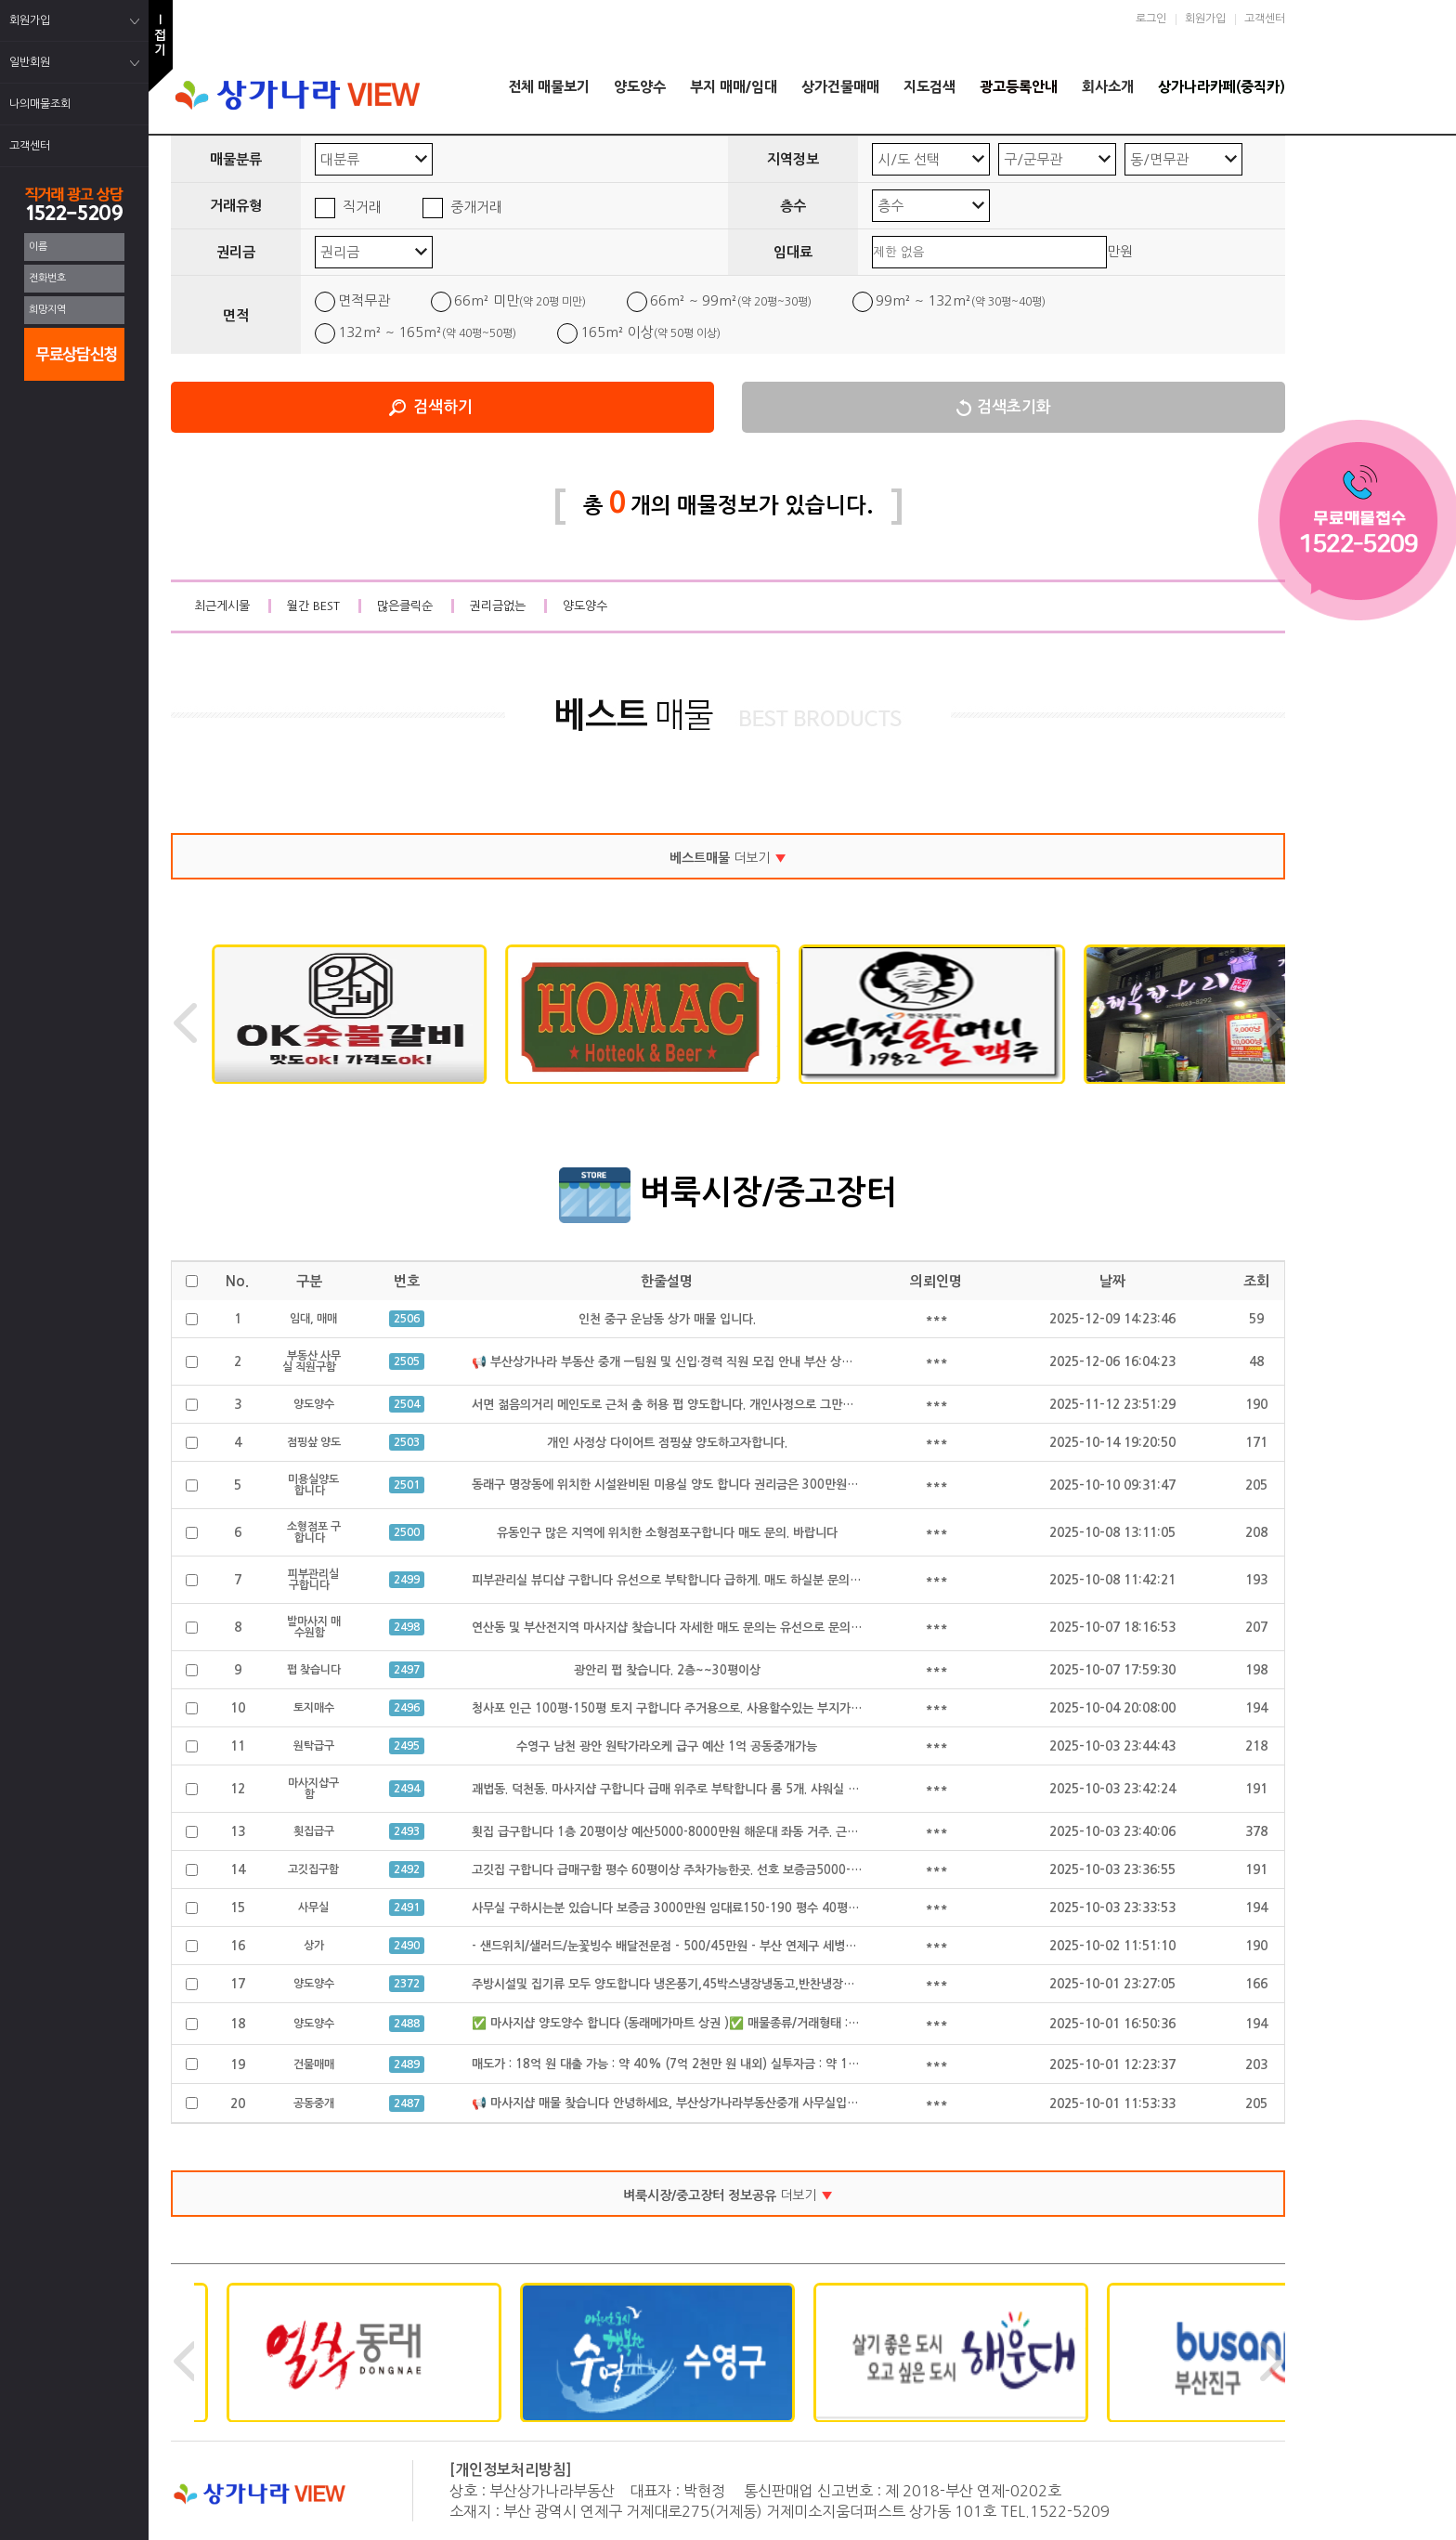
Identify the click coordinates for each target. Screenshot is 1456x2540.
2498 (407, 1627)
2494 (407, 1788)
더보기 (728, 858)
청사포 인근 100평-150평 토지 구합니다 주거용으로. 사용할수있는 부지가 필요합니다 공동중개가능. (727, 1708)
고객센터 (1264, 18)
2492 (407, 1869)
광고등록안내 (1019, 87)
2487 (407, 2103)
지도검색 (930, 87)
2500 (407, 1532)
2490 (407, 1945)
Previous (185, 1022)
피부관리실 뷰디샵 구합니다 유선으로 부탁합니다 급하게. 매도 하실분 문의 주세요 (679, 1580)
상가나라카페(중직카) (1221, 87)
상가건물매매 (840, 87)
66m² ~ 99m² (731, 300)
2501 (407, 1485)
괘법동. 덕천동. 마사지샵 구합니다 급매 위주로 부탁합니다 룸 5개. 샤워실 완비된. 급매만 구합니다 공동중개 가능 (758, 1789)
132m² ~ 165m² (427, 332)
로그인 (1151, 18)
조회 (1256, 1281)
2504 (407, 1404)
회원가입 (1205, 18)
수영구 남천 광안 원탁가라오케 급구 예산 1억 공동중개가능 (666, 1746)
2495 (407, 1746)
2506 (407, 1318)
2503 (407, 1442)
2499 (407, 1579)
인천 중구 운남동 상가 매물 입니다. (667, 1319)
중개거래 (476, 207)
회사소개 (1108, 87)
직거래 (362, 207)
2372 (407, 1983)
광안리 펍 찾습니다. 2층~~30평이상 (667, 1670)
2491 (407, 1907)
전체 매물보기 (549, 87)
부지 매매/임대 (733, 87)
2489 (407, 2064)
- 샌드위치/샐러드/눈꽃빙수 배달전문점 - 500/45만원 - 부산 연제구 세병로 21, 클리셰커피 (705, 1946)
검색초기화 (1014, 407)
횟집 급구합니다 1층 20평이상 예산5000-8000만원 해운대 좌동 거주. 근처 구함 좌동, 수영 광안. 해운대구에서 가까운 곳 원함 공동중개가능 (830, 1832)
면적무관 (364, 300)
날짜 (1112, 1281)
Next (1271, 1022)
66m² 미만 (520, 300)
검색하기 (443, 407)
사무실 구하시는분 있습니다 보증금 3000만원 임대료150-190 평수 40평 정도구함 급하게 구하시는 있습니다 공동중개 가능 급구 (801, 1908)
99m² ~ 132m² (961, 300)
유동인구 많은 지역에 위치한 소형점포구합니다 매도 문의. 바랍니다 (667, 1533)
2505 (407, 1361)
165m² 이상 (650, 332)
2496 (407, 1707)
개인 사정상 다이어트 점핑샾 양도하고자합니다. (667, 1443)
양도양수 (640, 87)
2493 (407, 1831)
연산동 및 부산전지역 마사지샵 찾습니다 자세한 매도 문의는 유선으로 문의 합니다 (680, 1628)
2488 (407, 2023)
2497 (407, 1669)
